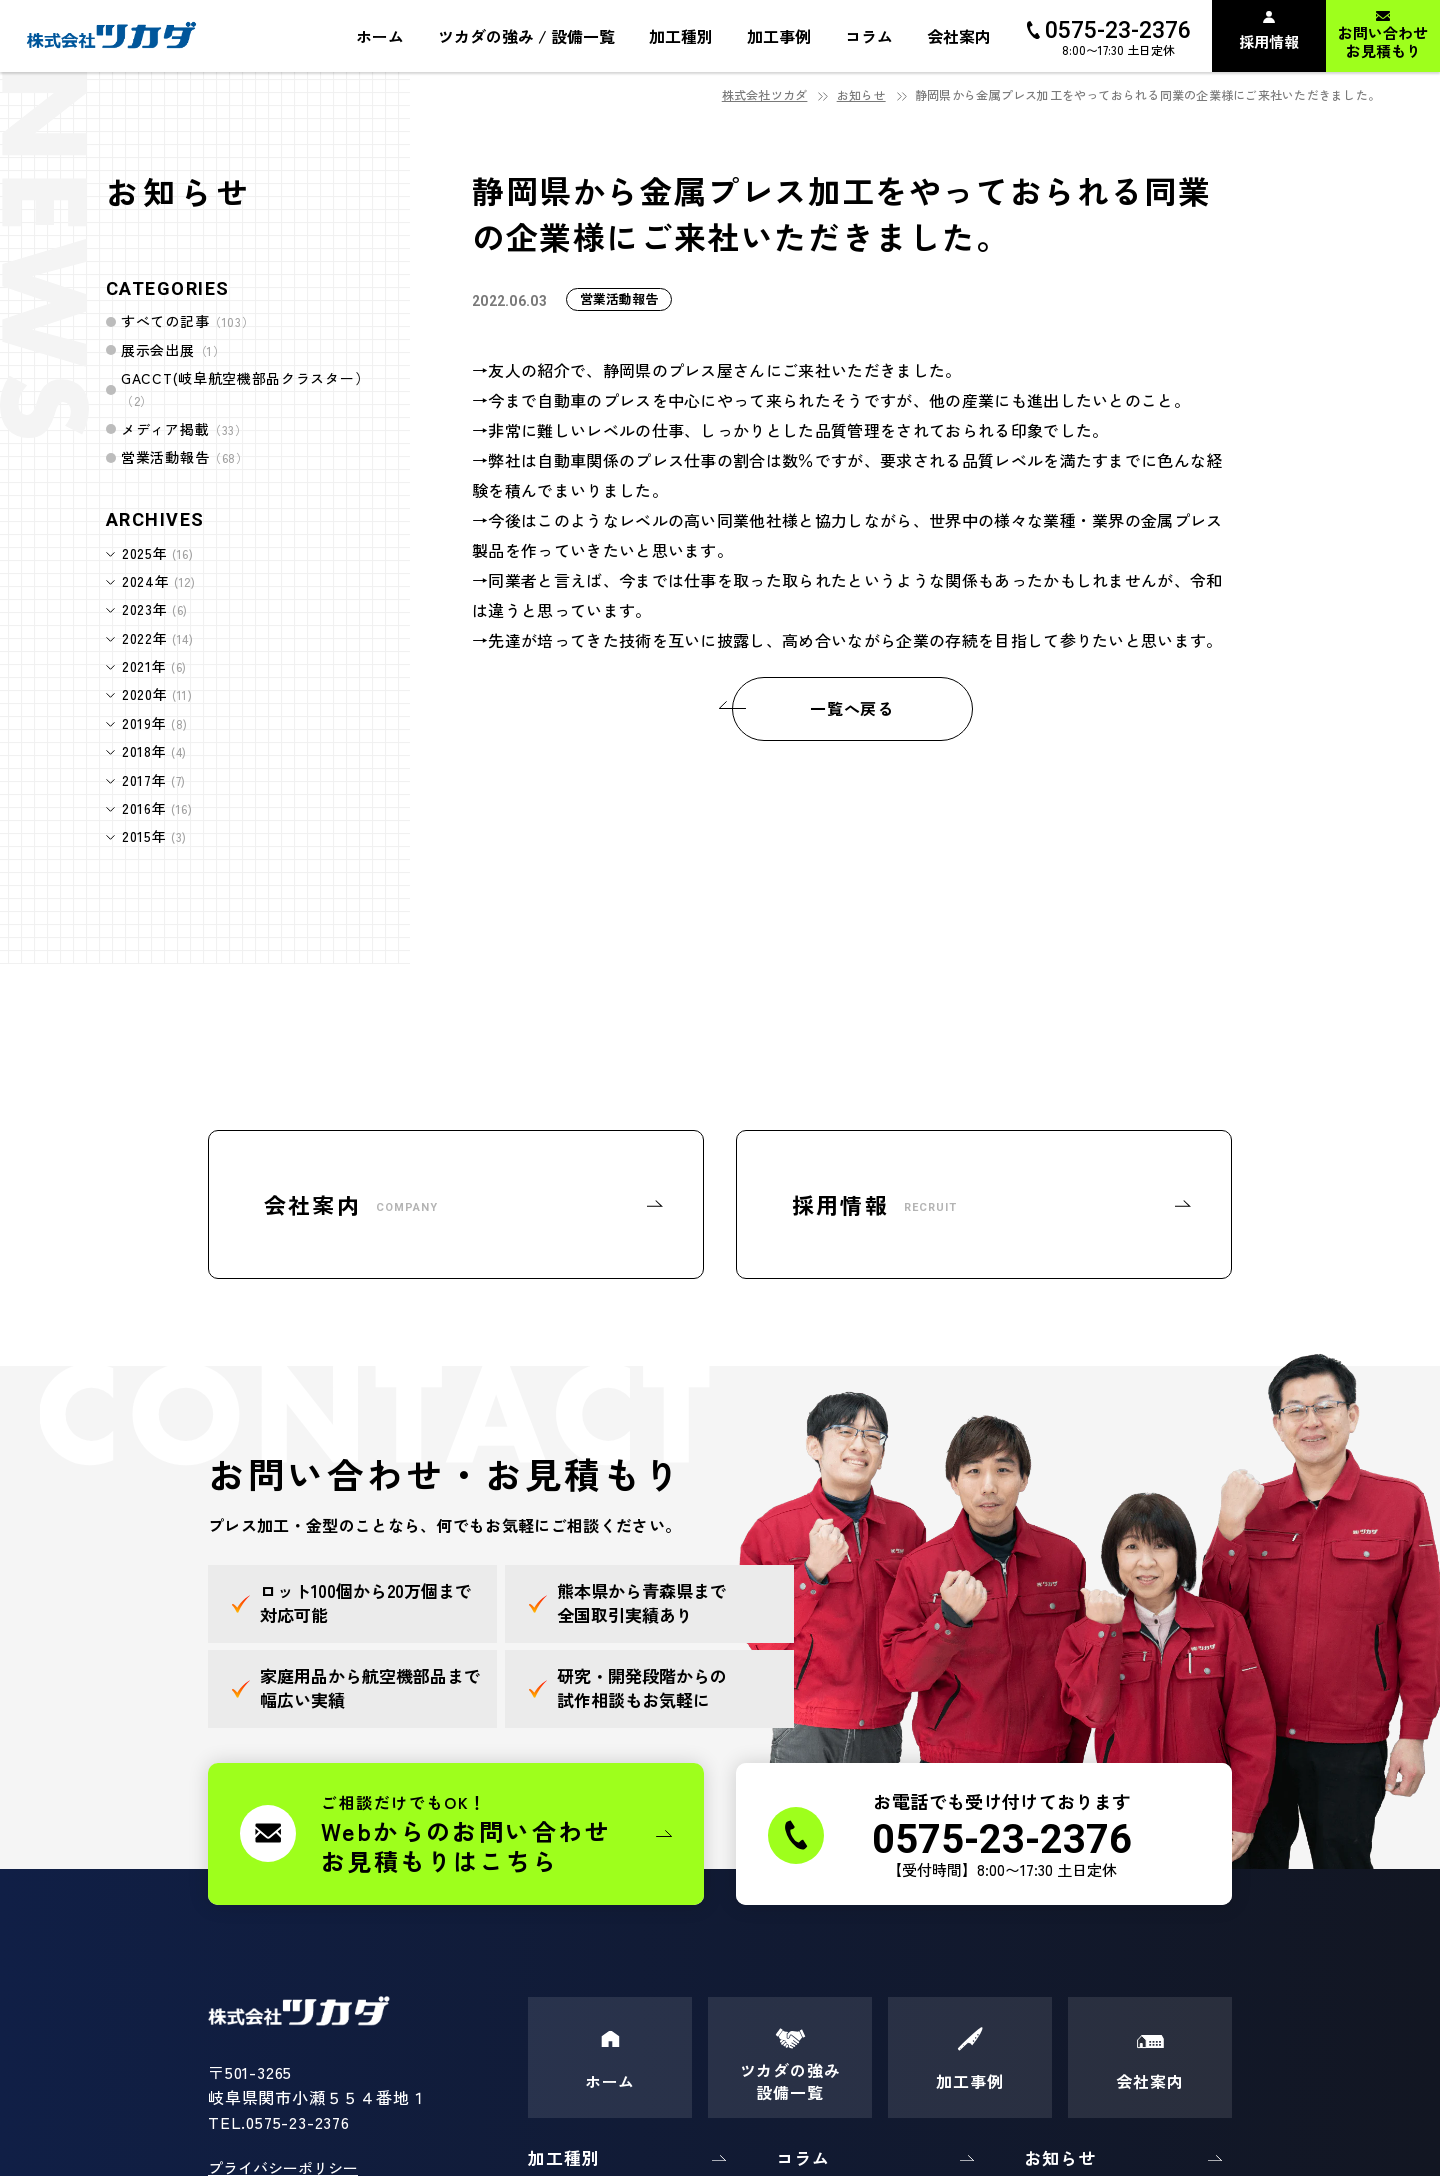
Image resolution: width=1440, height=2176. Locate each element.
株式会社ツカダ (765, 94)
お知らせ (861, 94)
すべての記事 (187, 321)
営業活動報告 (185, 457)
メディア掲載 (184, 429)
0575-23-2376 (298, 2122)
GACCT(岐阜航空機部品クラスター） (245, 388)
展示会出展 (173, 350)
